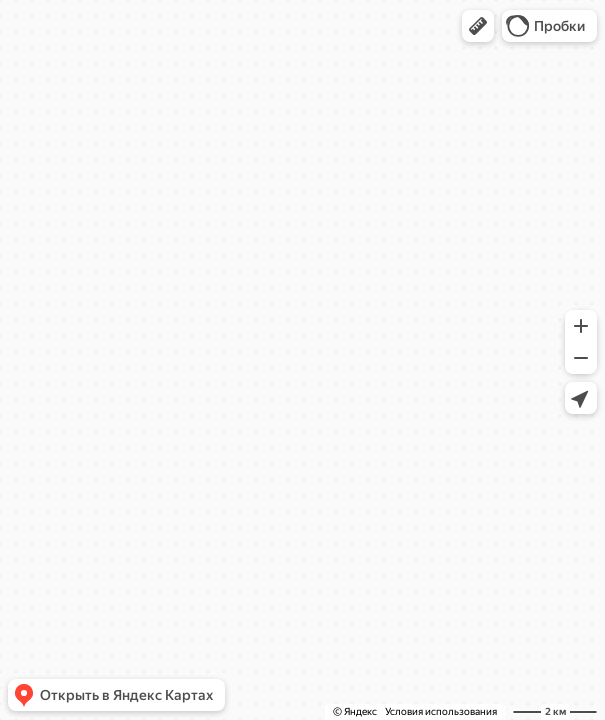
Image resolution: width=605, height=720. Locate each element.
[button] (478, 26)
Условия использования (441, 711)
